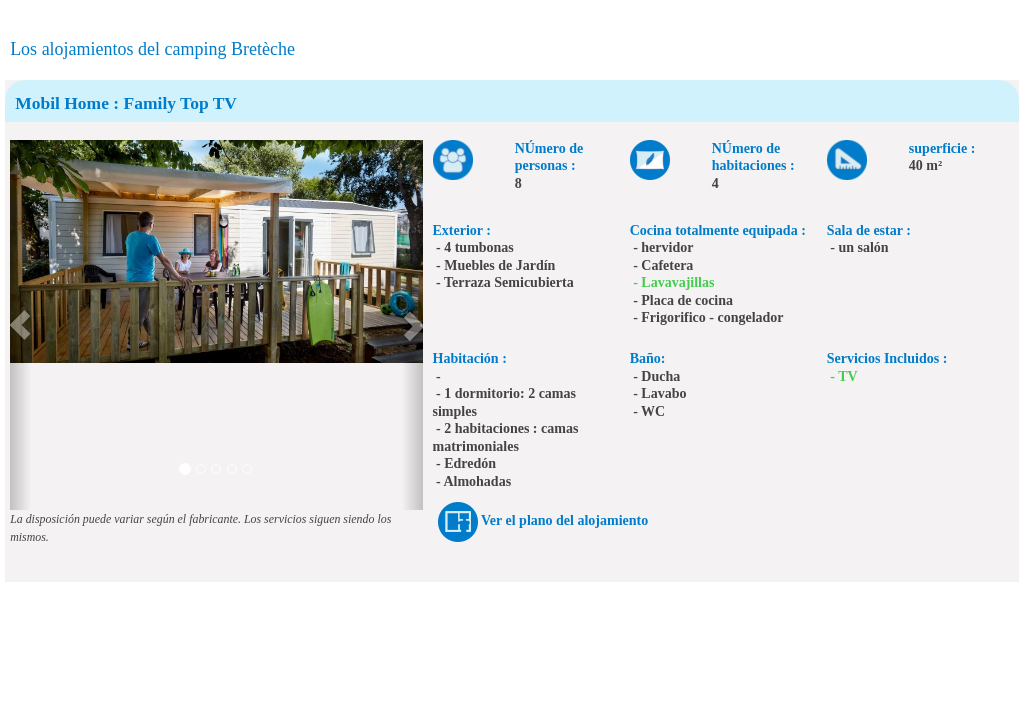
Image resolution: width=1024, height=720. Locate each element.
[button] (20, 325)
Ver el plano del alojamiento (564, 520)
